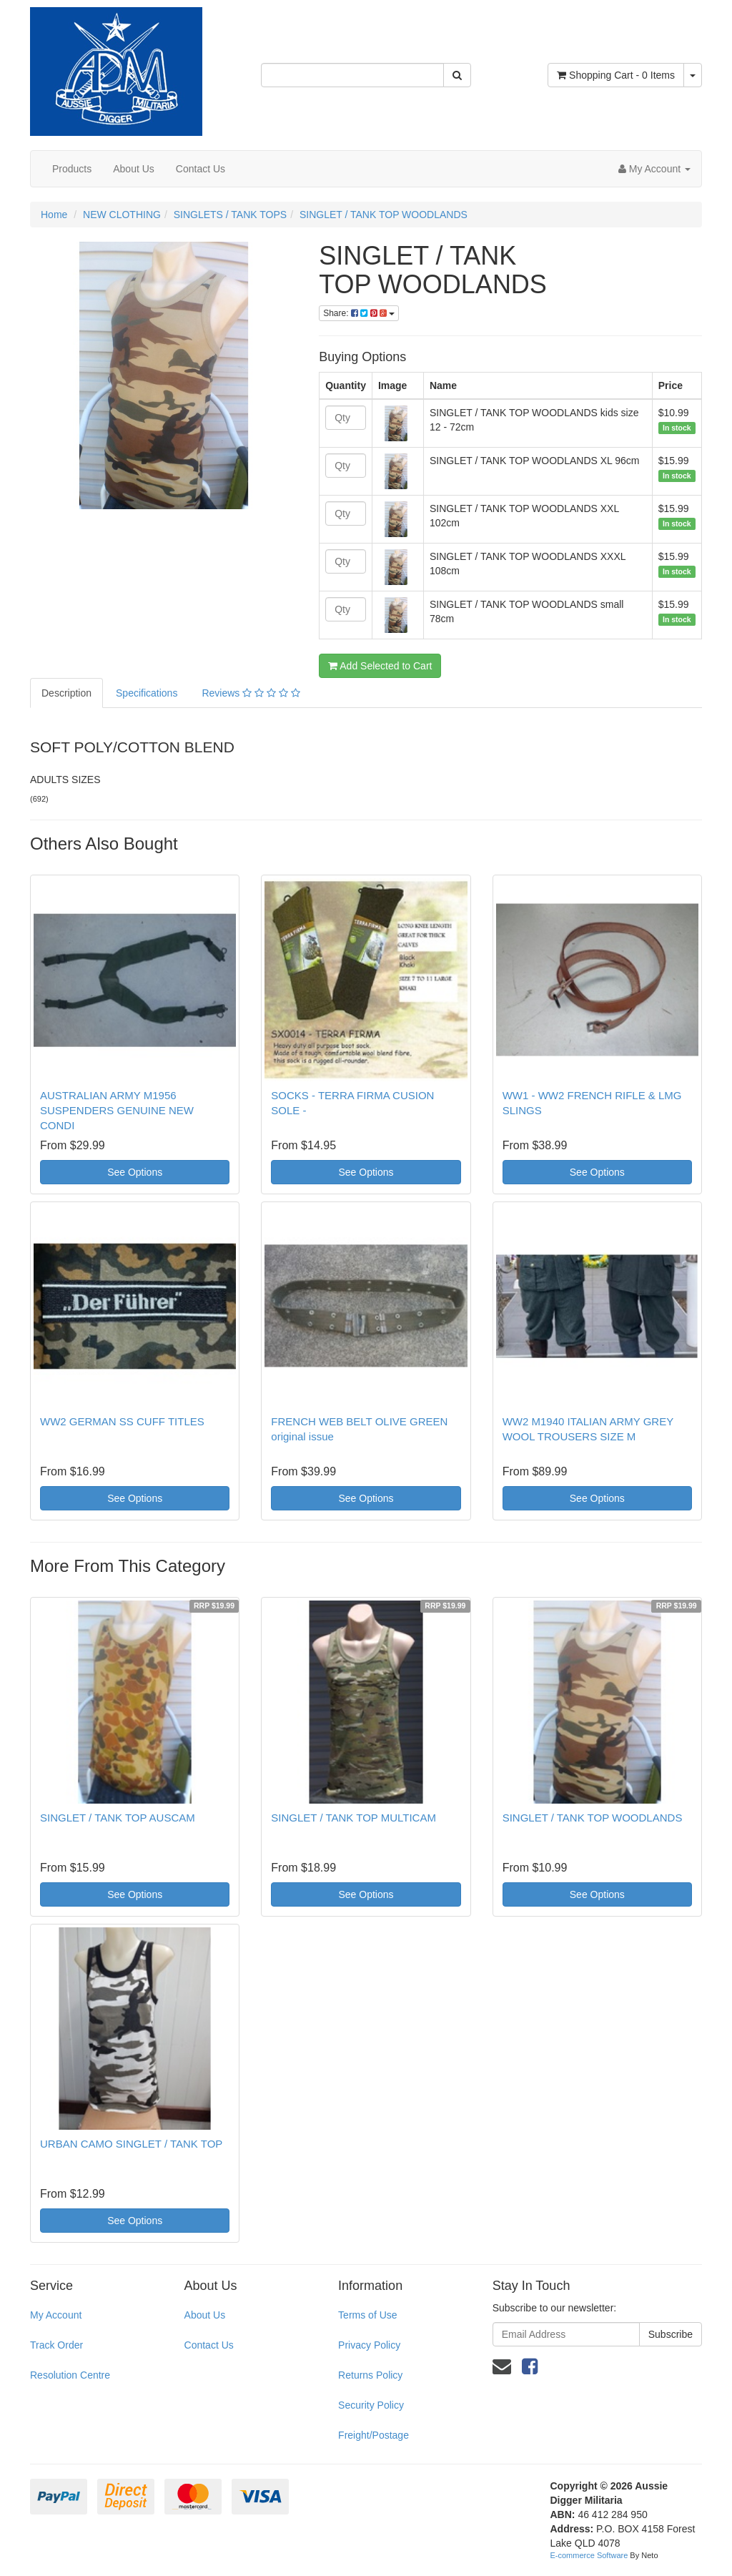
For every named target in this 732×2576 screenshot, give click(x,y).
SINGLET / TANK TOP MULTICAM (353, 1817)
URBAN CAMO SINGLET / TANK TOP (131, 2144)
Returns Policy (370, 2375)
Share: (359, 313)
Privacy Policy (369, 2345)
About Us (133, 168)
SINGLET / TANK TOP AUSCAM (117, 1817)
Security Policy (371, 2405)
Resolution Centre (70, 2375)
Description (66, 693)
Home (54, 214)
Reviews (251, 693)
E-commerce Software (589, 2555)
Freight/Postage (373, 2435)
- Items (616, 75)
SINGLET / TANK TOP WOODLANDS (384, 214)
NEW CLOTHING (122, 214)
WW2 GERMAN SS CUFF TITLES (122, 1421)
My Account (55, 2315)
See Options (134, 1172)
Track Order (56, 2345)
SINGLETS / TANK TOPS (230, 214)
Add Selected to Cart (380, 666)
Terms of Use (367, 2315)
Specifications (146, 693)
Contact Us (200, 168)
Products (72, 168)
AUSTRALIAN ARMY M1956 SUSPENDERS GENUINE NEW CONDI (117, 1110)
